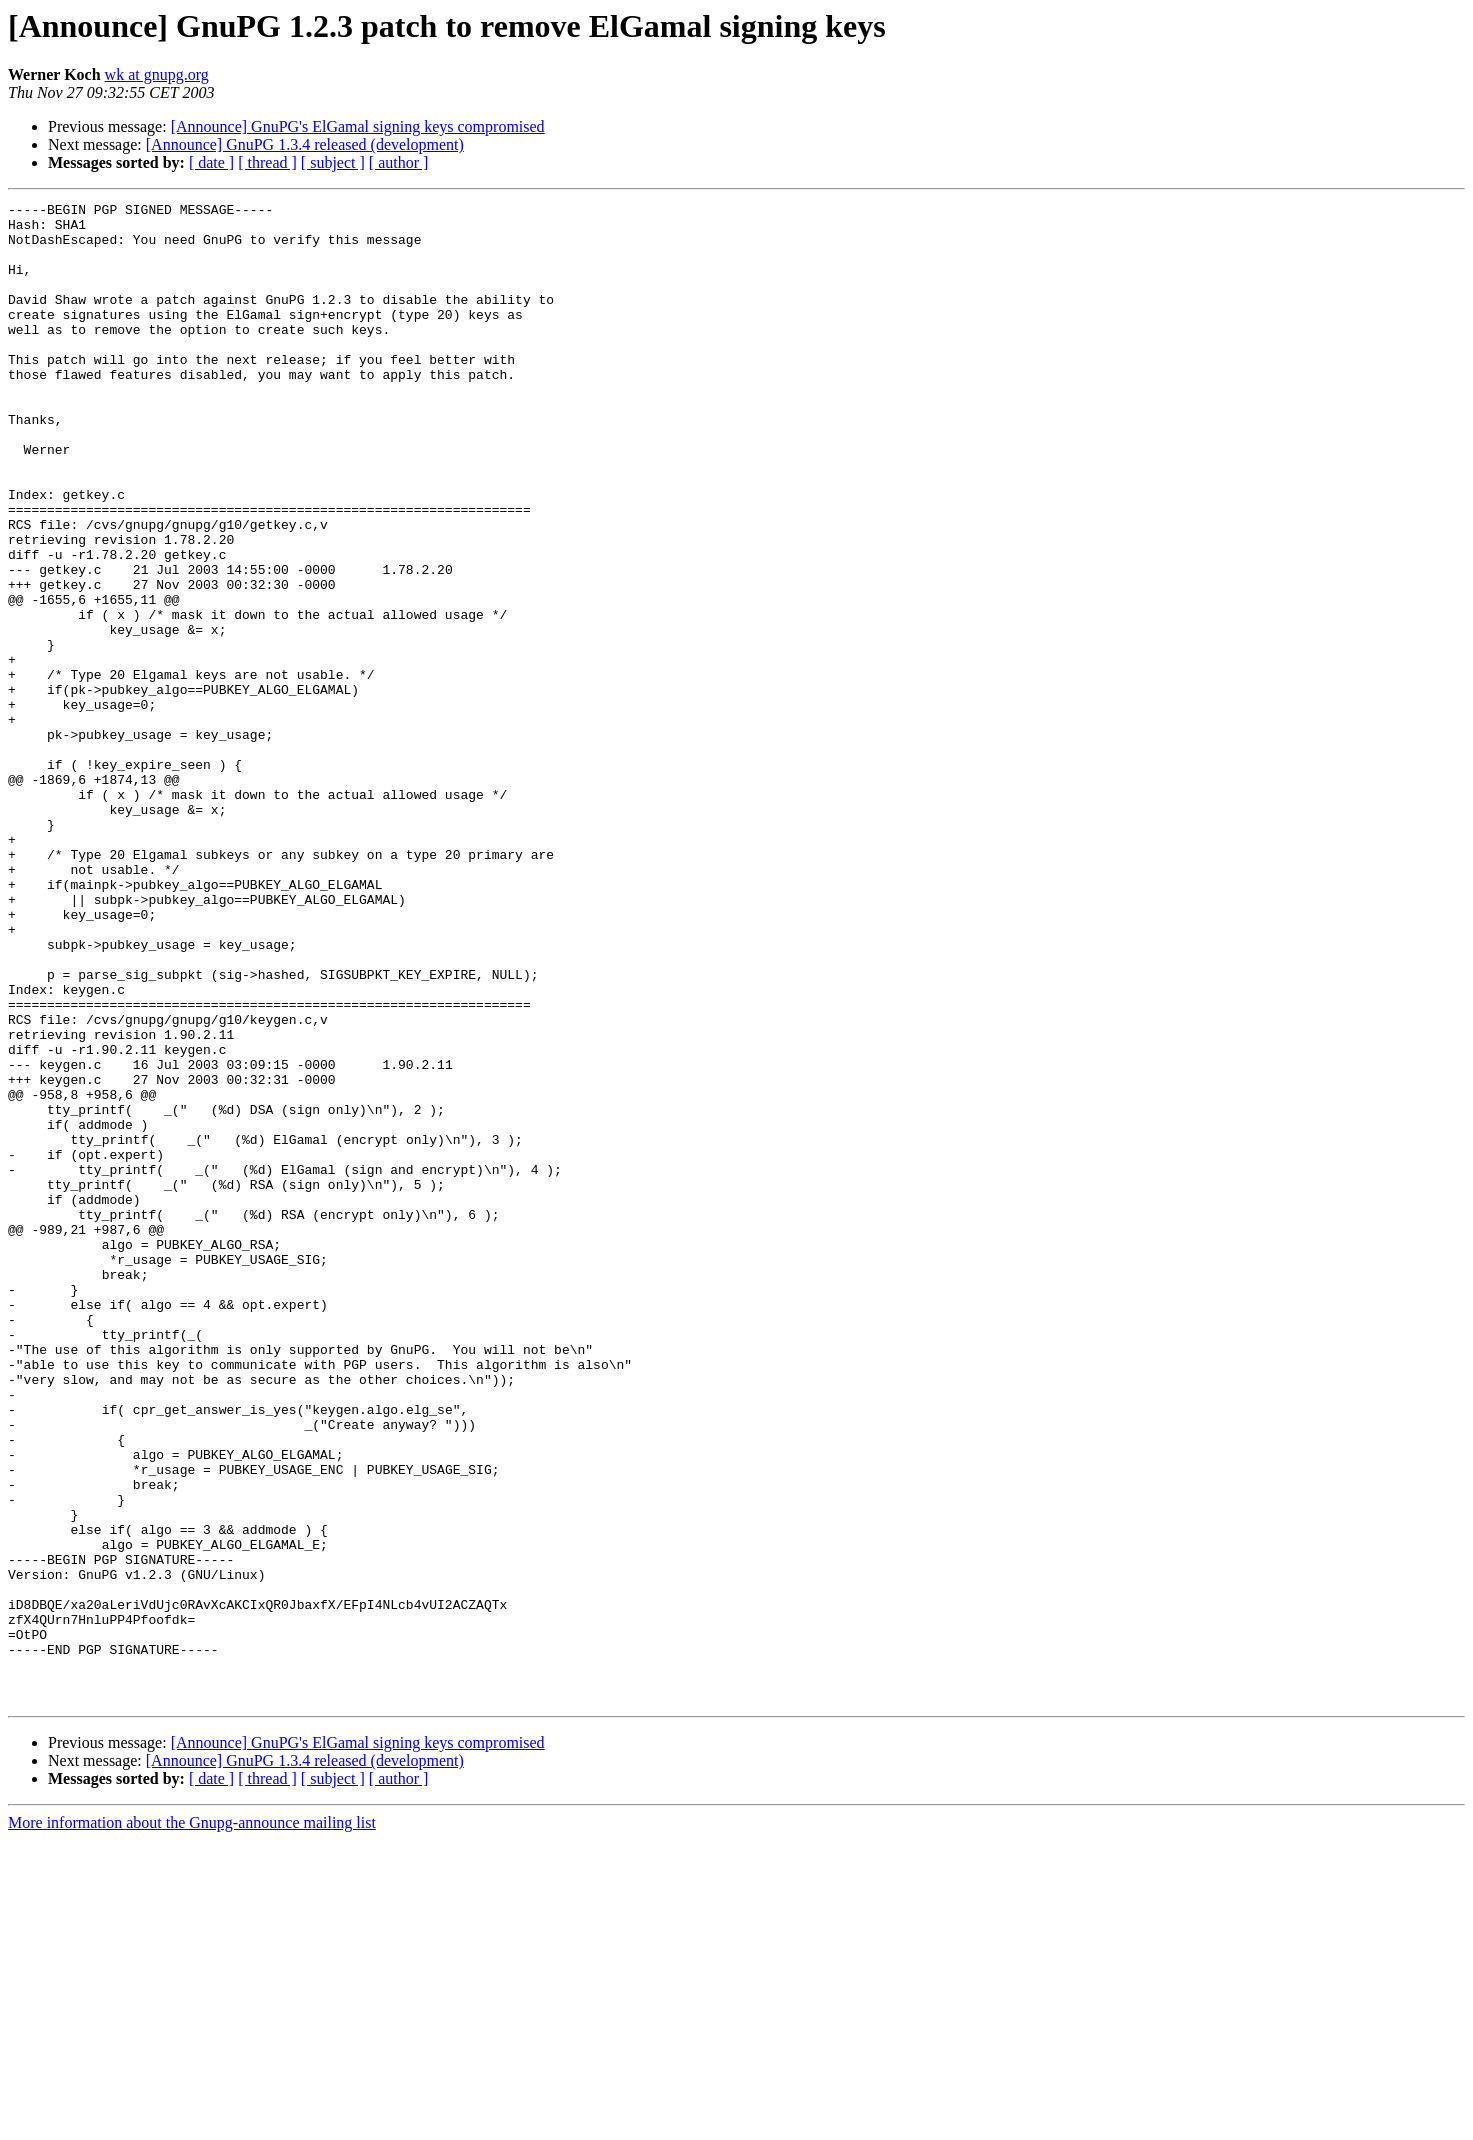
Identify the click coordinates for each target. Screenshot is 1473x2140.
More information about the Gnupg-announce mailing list (192, 2122)
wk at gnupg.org (157, 74)
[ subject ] (333, 162)
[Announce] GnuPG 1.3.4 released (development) (305, 144)
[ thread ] (267, 162)
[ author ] (399, 162)
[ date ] (211, 162)
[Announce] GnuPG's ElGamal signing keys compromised (358, 126)
